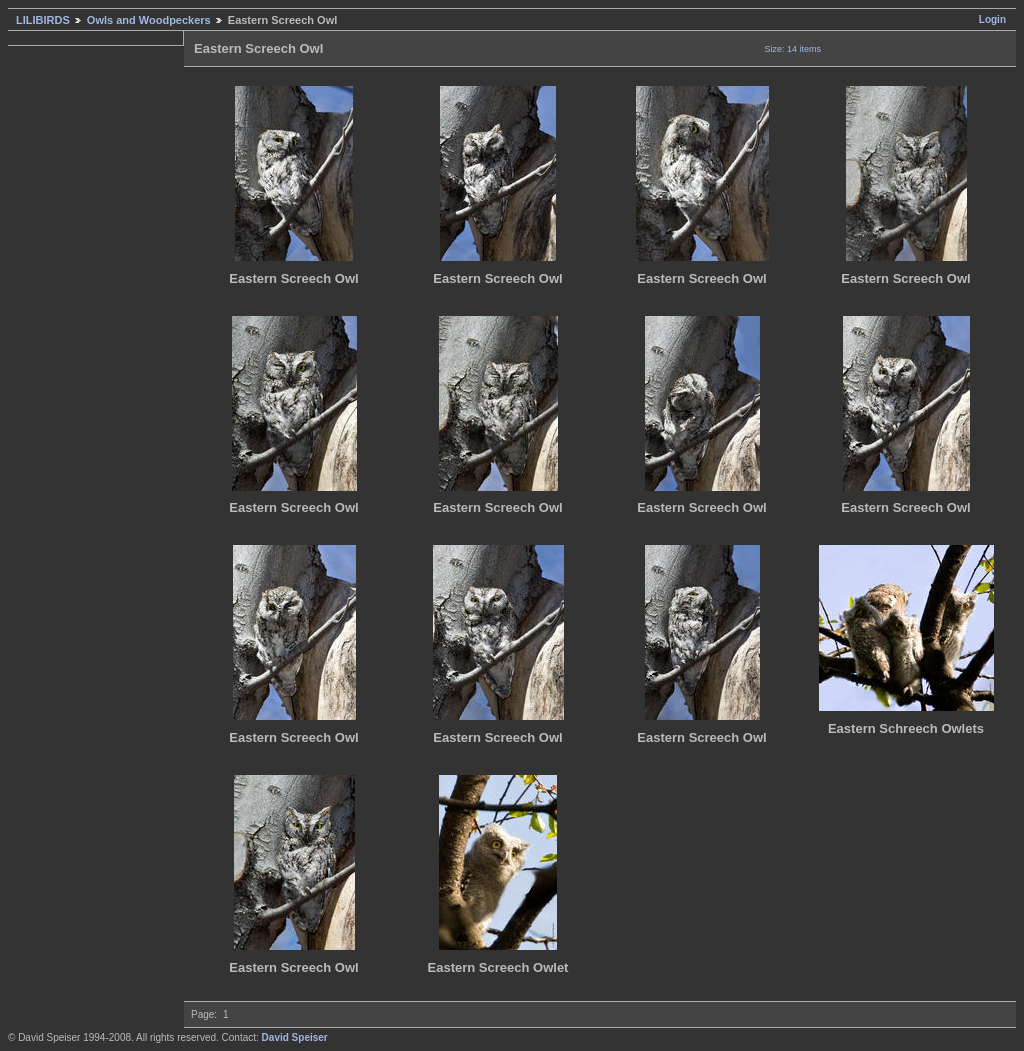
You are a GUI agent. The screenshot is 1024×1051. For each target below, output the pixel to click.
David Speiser (295, 1037)
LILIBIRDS (43, 20)
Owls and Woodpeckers (149, 20)
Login (992, 19)
